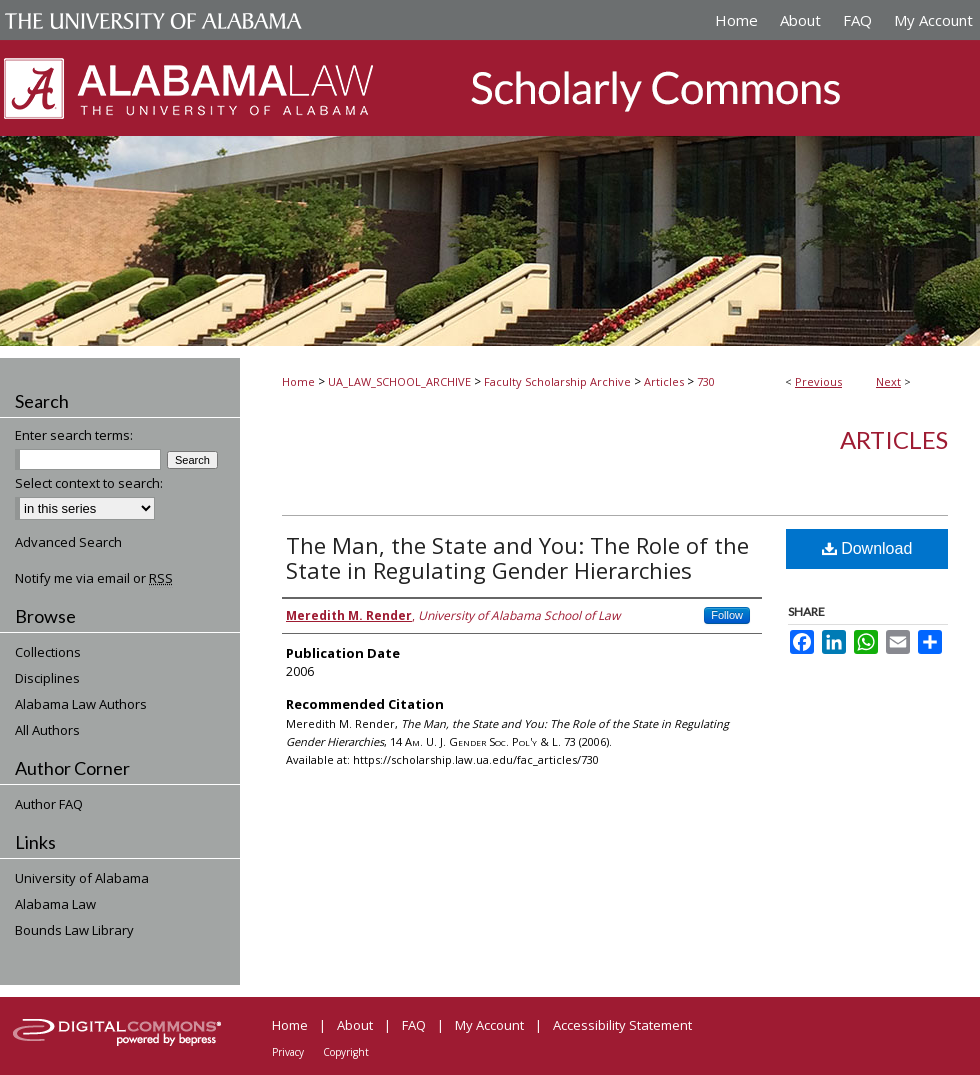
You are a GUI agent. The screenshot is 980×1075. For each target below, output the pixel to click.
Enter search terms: (74, 435)
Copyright (346, 1052)
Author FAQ (49, 804)
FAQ (414, 1025)
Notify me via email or (94, 578)
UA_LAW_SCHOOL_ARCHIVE (399, 381)
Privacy (288, 1052)
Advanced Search (68, 542)
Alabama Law (55, 904)
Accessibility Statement (622, 1025)
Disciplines (47, 678)
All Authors (47, 730)
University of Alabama (82, 878)
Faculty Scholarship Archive (557, 381)
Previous (818, 381)
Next (888, 381)
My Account (489, 1025)
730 (706, 381)
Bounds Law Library (74, 930)
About (355, 1025)
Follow (727, 615)
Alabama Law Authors (81, 704)
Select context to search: (89, 483)
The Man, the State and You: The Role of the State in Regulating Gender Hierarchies (517, 557)
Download (867, 548)
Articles (664, 381)
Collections (48, 652)
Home (298, 381)
